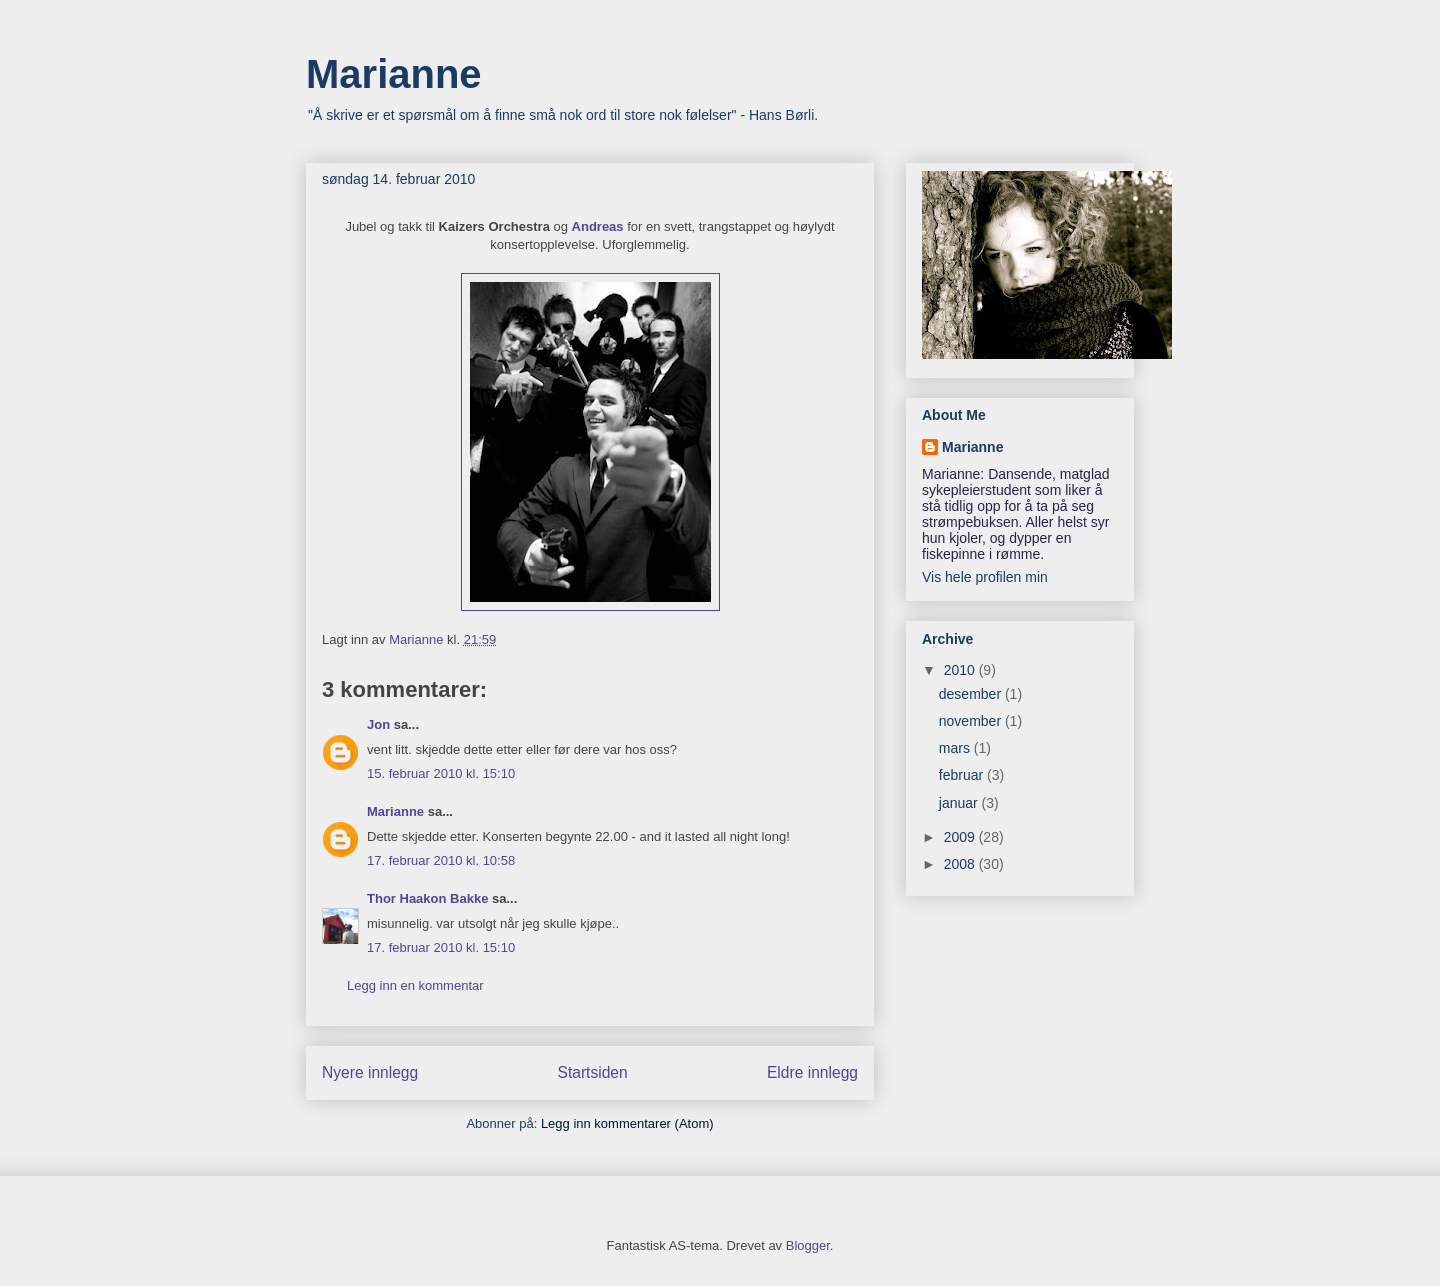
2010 (961, 670)
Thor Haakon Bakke (427, 898)
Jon (378, 724)
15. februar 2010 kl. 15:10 (441, 773)
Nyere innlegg (370, 1072)
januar (960, 803)
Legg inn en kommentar (415, 985)
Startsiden (592, 1072)
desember (972, 694)
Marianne (394, 74)
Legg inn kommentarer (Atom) (627, 1123)
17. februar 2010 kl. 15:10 (441, 947)
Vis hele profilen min (985, 577)
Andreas (598, 226)
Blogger (808, 1245)
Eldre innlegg (812, 1072)
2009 (961, 837)
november (972, 721)
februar (963, 775)
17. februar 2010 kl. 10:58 (441, 860)
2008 (961, 864)
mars (956, 748)
